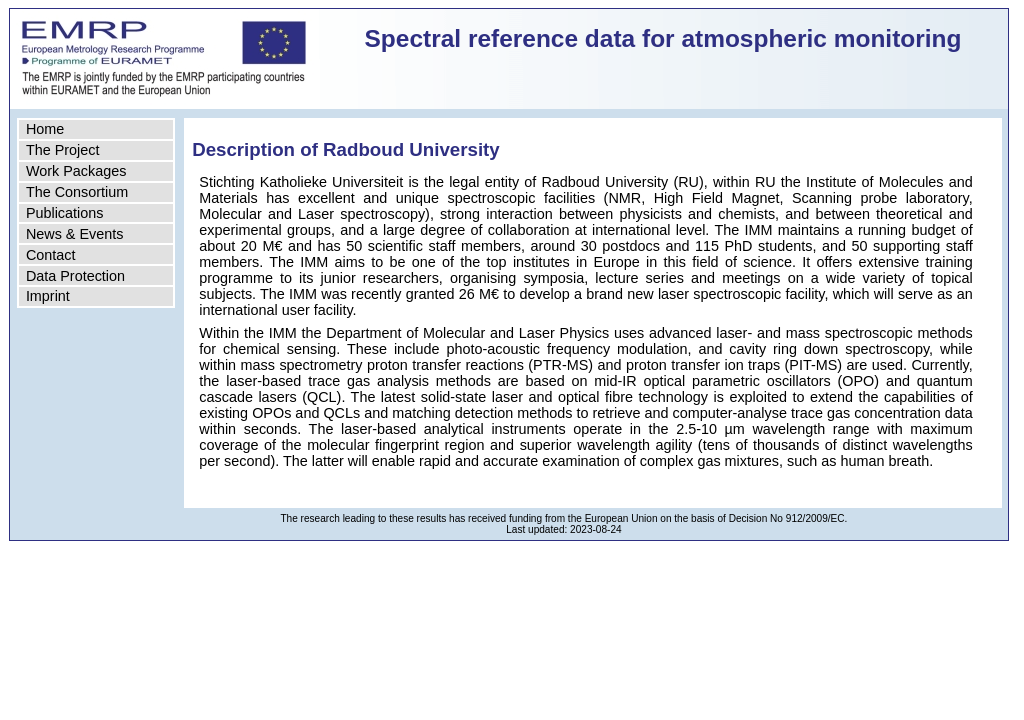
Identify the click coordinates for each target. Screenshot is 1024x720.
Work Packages (76, 171)
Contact (51, 255)
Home (45, 129)
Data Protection (75, 276)
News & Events (75, 234)
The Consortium (77, 192)
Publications (65, 213)
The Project (63, 150)
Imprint (48, 296)
